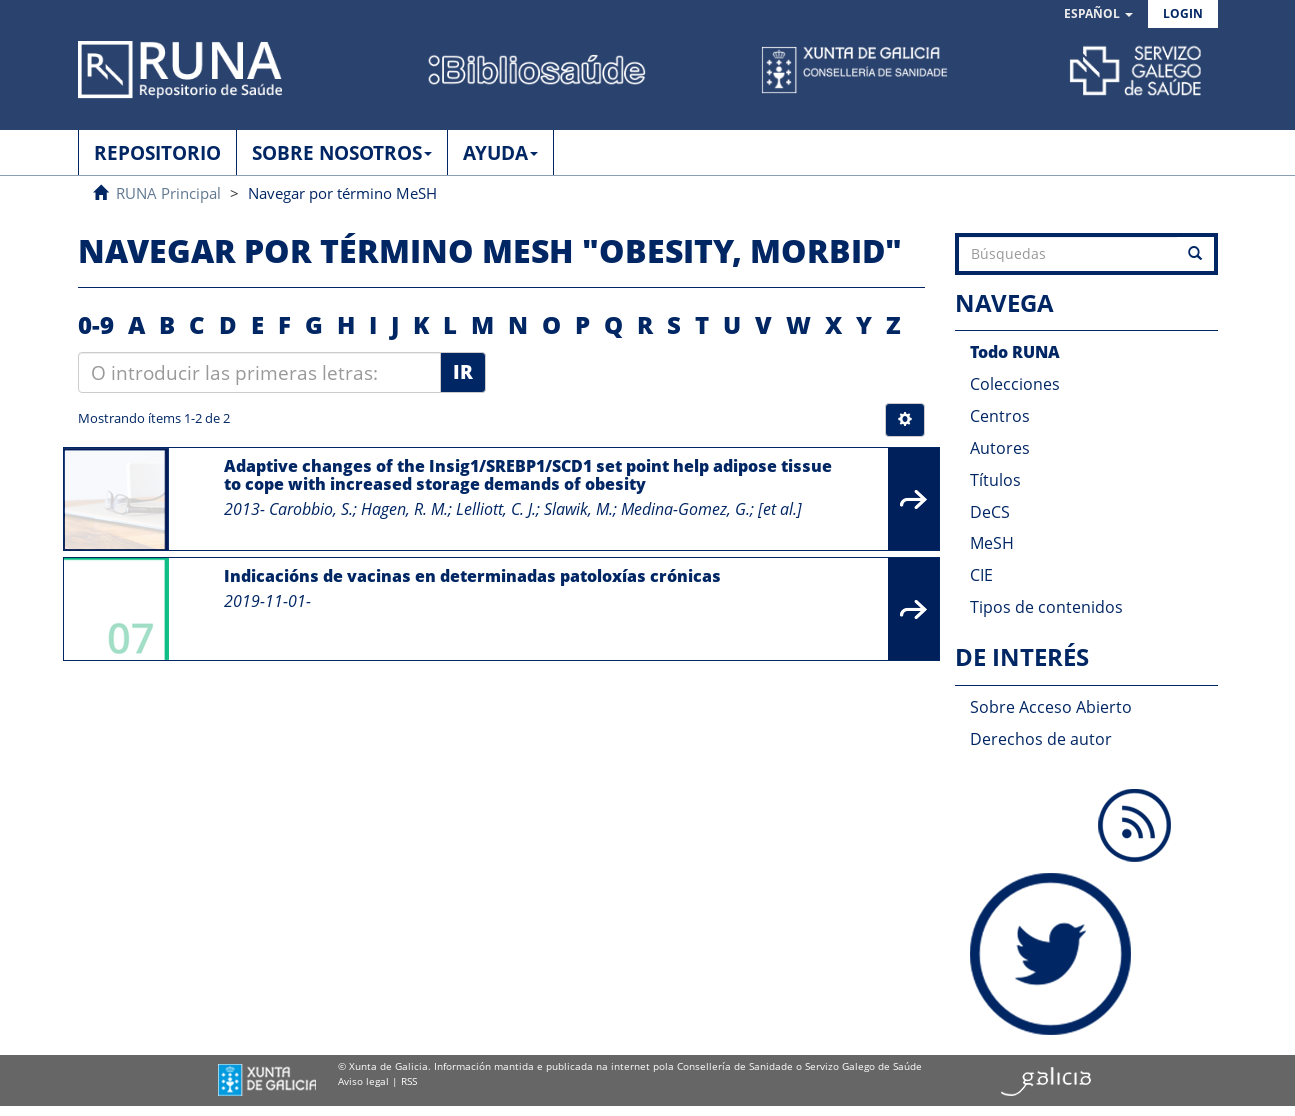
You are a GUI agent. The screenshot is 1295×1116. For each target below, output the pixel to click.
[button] (1098, 14)
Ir (463, 372)
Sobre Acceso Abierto (1051, 707)
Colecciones (1015, 384)
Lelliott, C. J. (496, 509)
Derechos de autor (1041, 739)
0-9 (96, 324)
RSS (409, 1081)
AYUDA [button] (500, 153)
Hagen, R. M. (404, 509)
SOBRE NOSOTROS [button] (342, 153)
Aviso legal (363, 1081)
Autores (1000, 448)
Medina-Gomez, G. (685, 509)
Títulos (995, 480)
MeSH (992, 543)
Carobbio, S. (311, 509)
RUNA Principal (168, 193)
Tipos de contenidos (1046, 607)
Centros (1000, 416)
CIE (981, 575)
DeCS (990, 512)
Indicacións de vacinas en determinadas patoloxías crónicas (472, 576)
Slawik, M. (578, 509)
